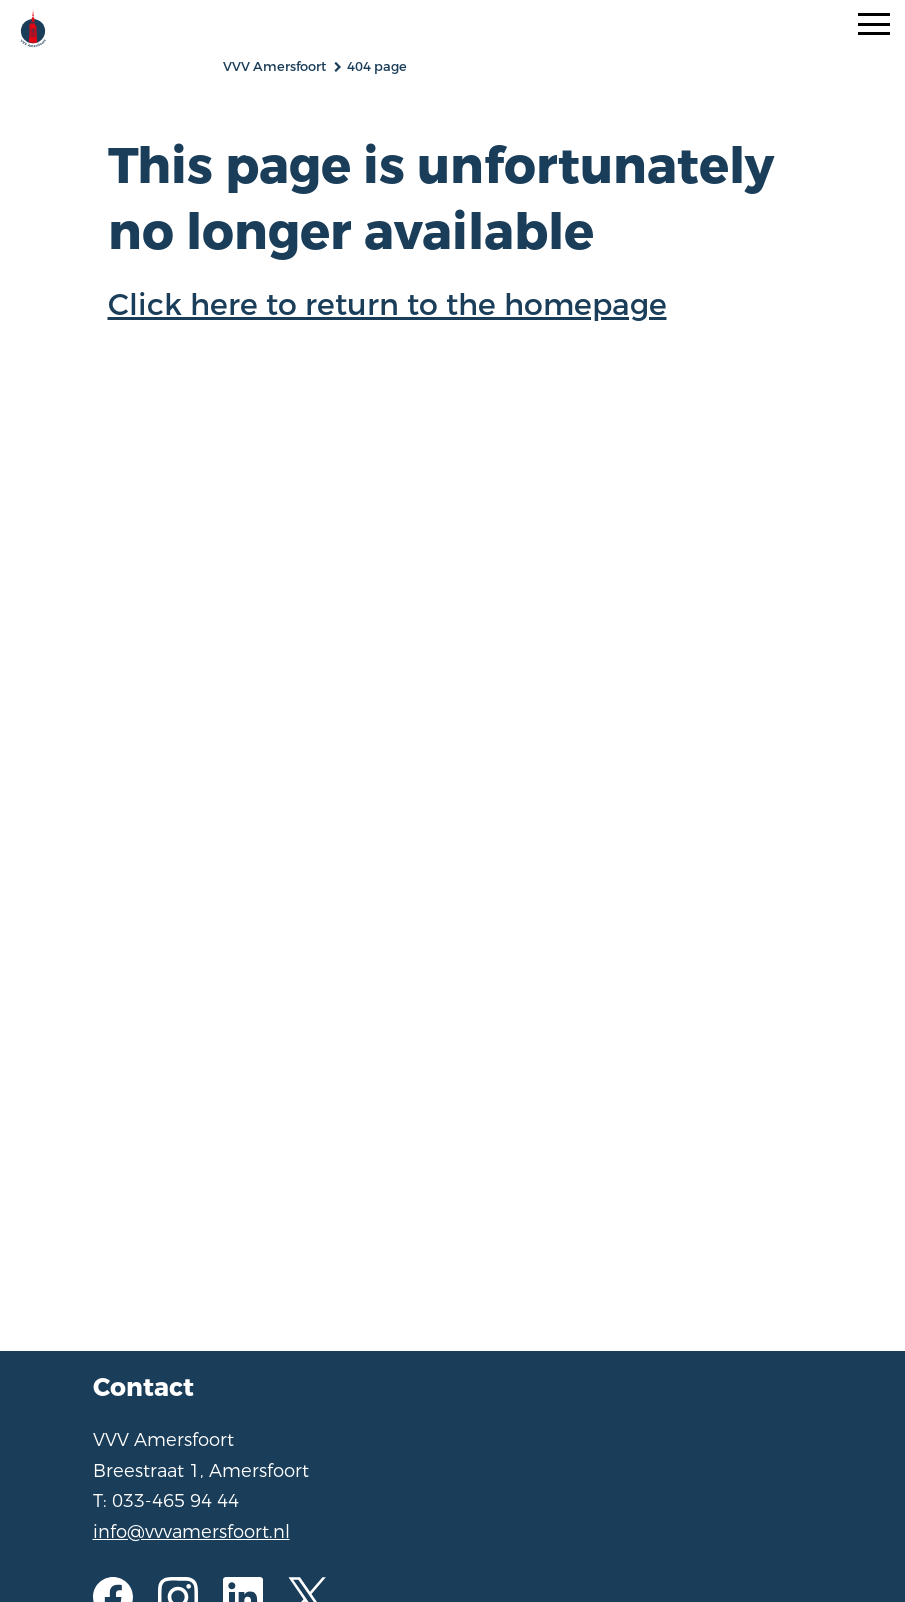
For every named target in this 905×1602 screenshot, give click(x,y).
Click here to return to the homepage (387, 305)
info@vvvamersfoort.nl (191, 1532)
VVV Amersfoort (274, 66)
